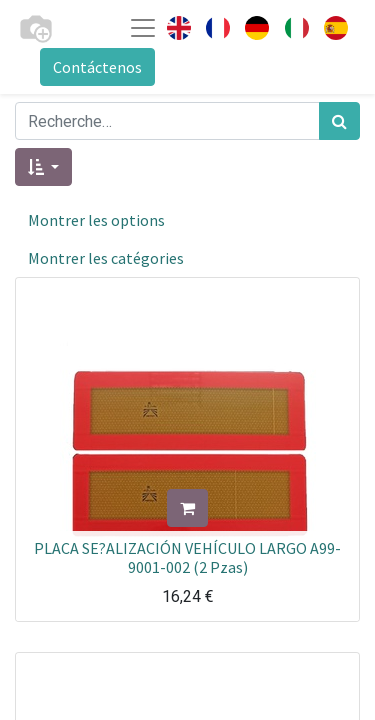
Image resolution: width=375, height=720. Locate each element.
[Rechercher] (339, 121)
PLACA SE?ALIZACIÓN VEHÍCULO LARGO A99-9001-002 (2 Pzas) (187, 557)
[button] (43, 167)
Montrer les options (96, 220)
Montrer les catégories (106, 258)
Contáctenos (97, 67)
